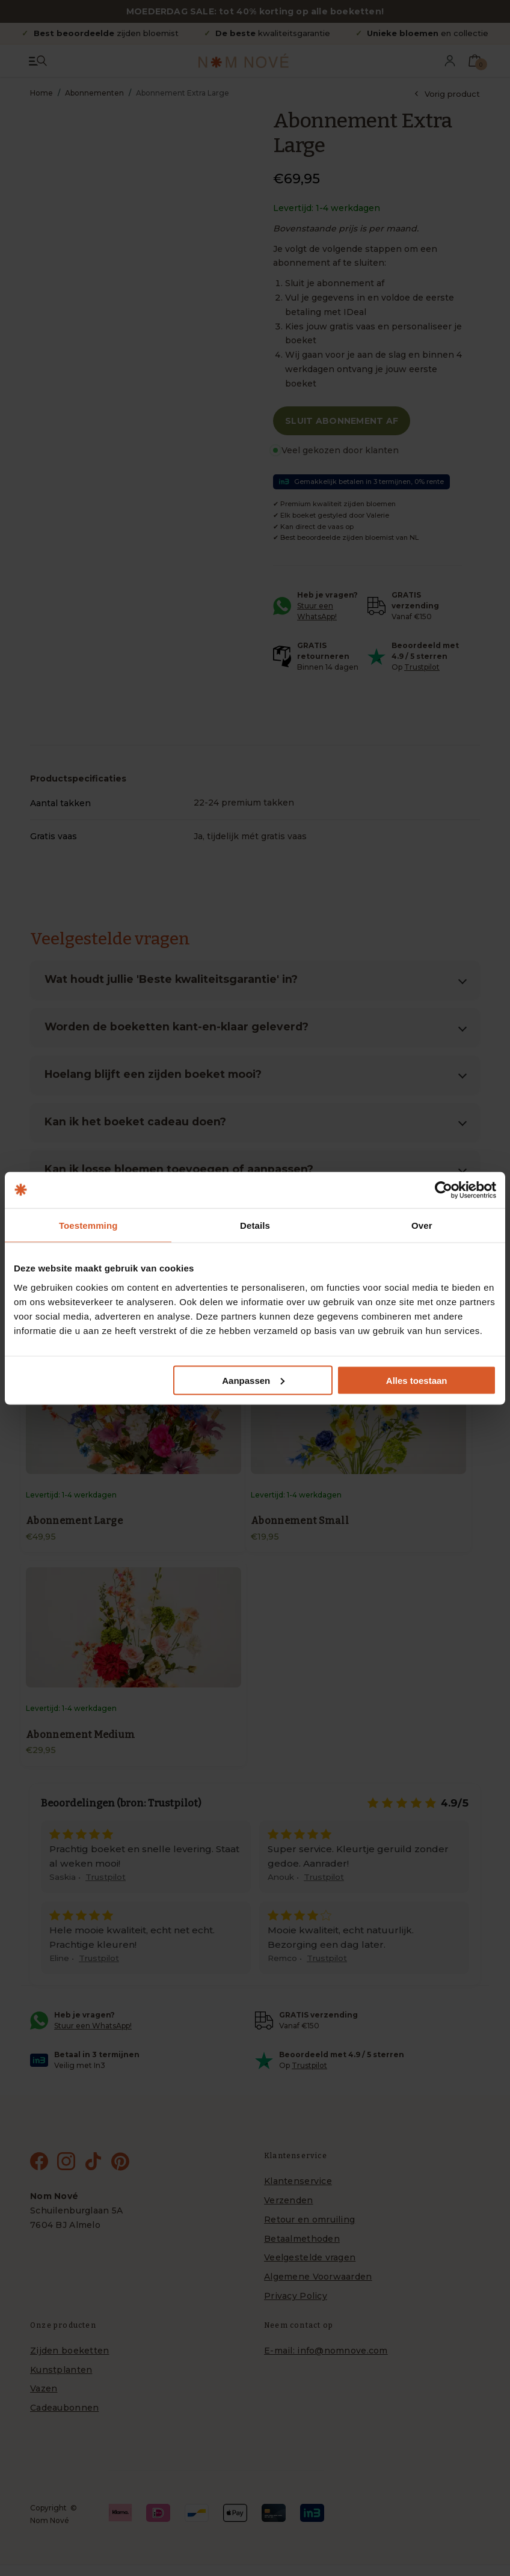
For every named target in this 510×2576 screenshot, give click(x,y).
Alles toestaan (416, 1380)
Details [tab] (255, 1225)
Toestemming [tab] (88, 1225)
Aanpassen (253, 1380)
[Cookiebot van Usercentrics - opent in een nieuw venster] (443, 1190)
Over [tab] (421, 1225)
